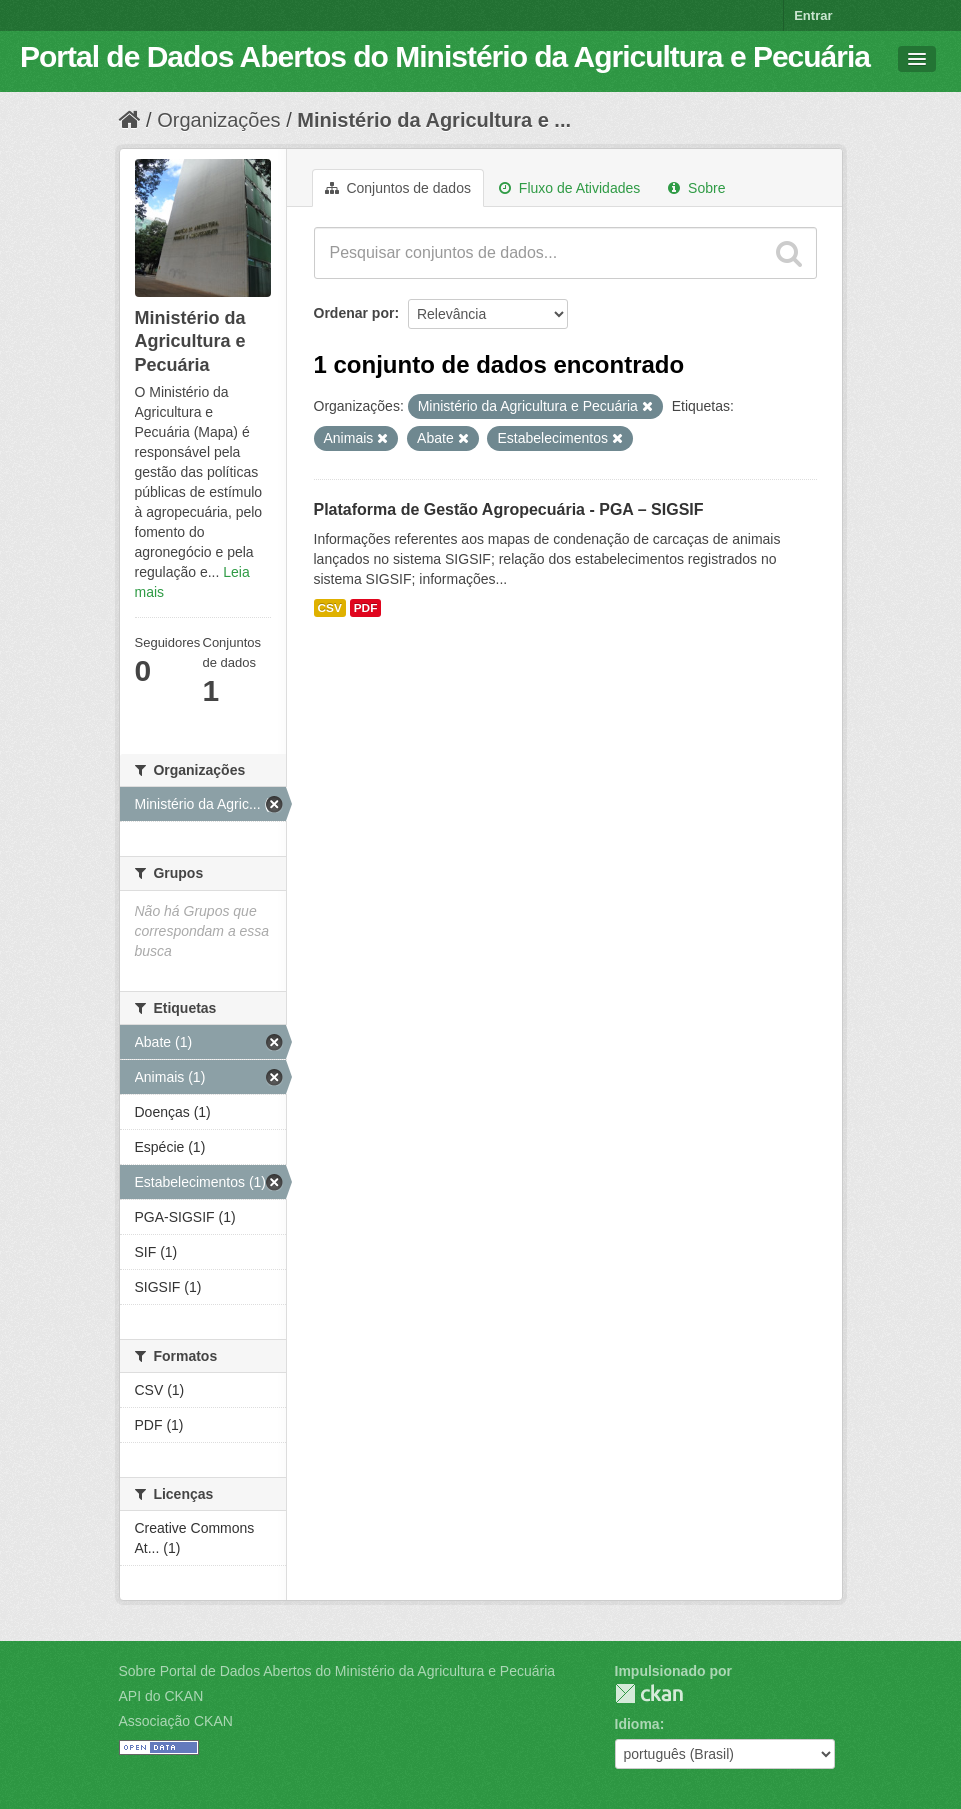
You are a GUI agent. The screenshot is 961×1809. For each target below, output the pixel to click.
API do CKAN (161, 1696)
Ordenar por (354, 313)
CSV (330, 608)
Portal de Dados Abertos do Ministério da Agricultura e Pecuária (445, 56)
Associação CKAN (176, 1721)
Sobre (696, 188)
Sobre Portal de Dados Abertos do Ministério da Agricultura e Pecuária (337, 1671)
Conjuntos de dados (398, 188)
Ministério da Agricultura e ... (434, 120)
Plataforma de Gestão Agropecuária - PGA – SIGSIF (509, 509)
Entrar (813, 15)
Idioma (637, 1724)
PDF (366, 608)
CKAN (649, 1693)
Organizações (218, 120)
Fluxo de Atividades (569, 188)
